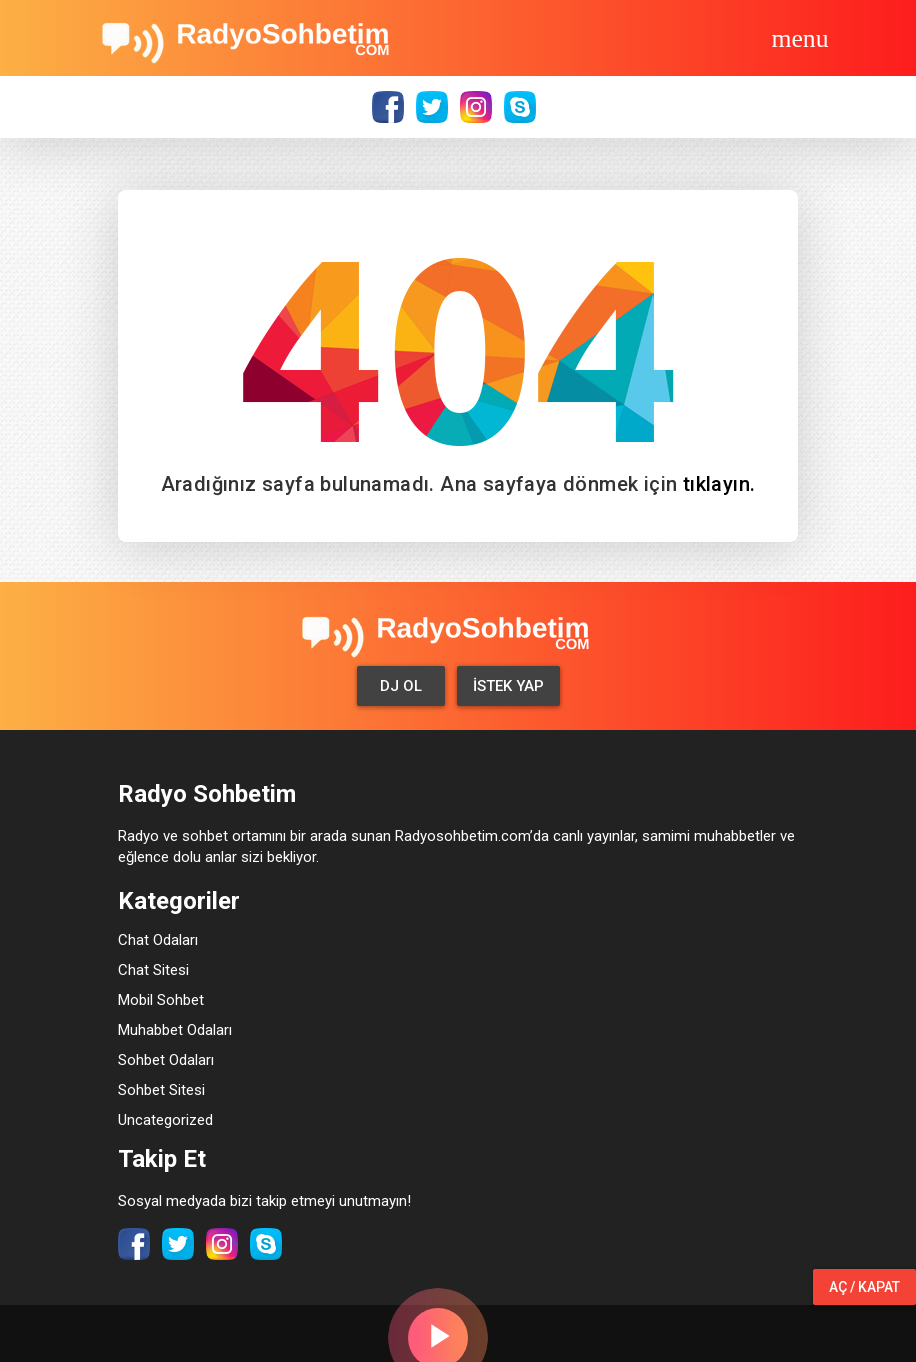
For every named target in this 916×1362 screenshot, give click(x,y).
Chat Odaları (158, 940)
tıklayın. (719, 484)
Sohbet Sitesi (161, 1090)
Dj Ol (401, 686)
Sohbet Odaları (166, 1060)
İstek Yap (508, 686)
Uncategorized (165, 1120)
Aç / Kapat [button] (864, 1287)
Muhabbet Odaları (175, 1030)
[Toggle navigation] (800, 38)
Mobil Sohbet (161, 1000)
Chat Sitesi (153, 970)
